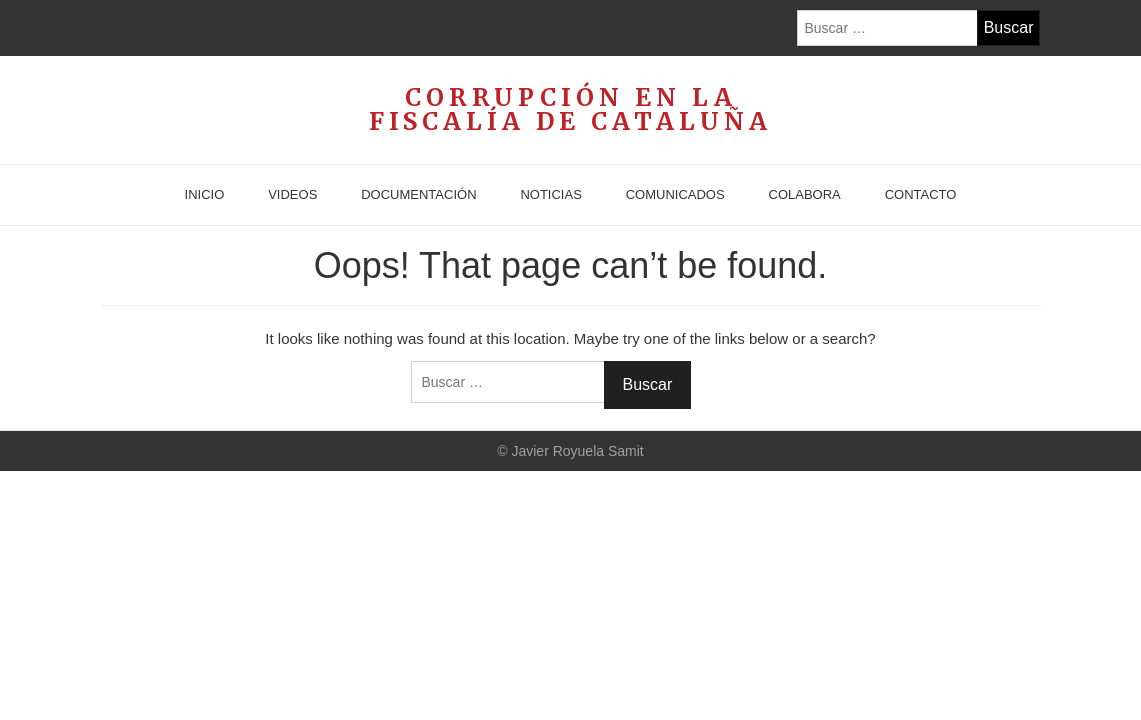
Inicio (205, 194)
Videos (292, 194)
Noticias (550, 194)
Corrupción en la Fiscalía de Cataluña (570, 110)
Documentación (418, 194)
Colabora (805, 194)
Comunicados (675, 194)
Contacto (921, 194)
